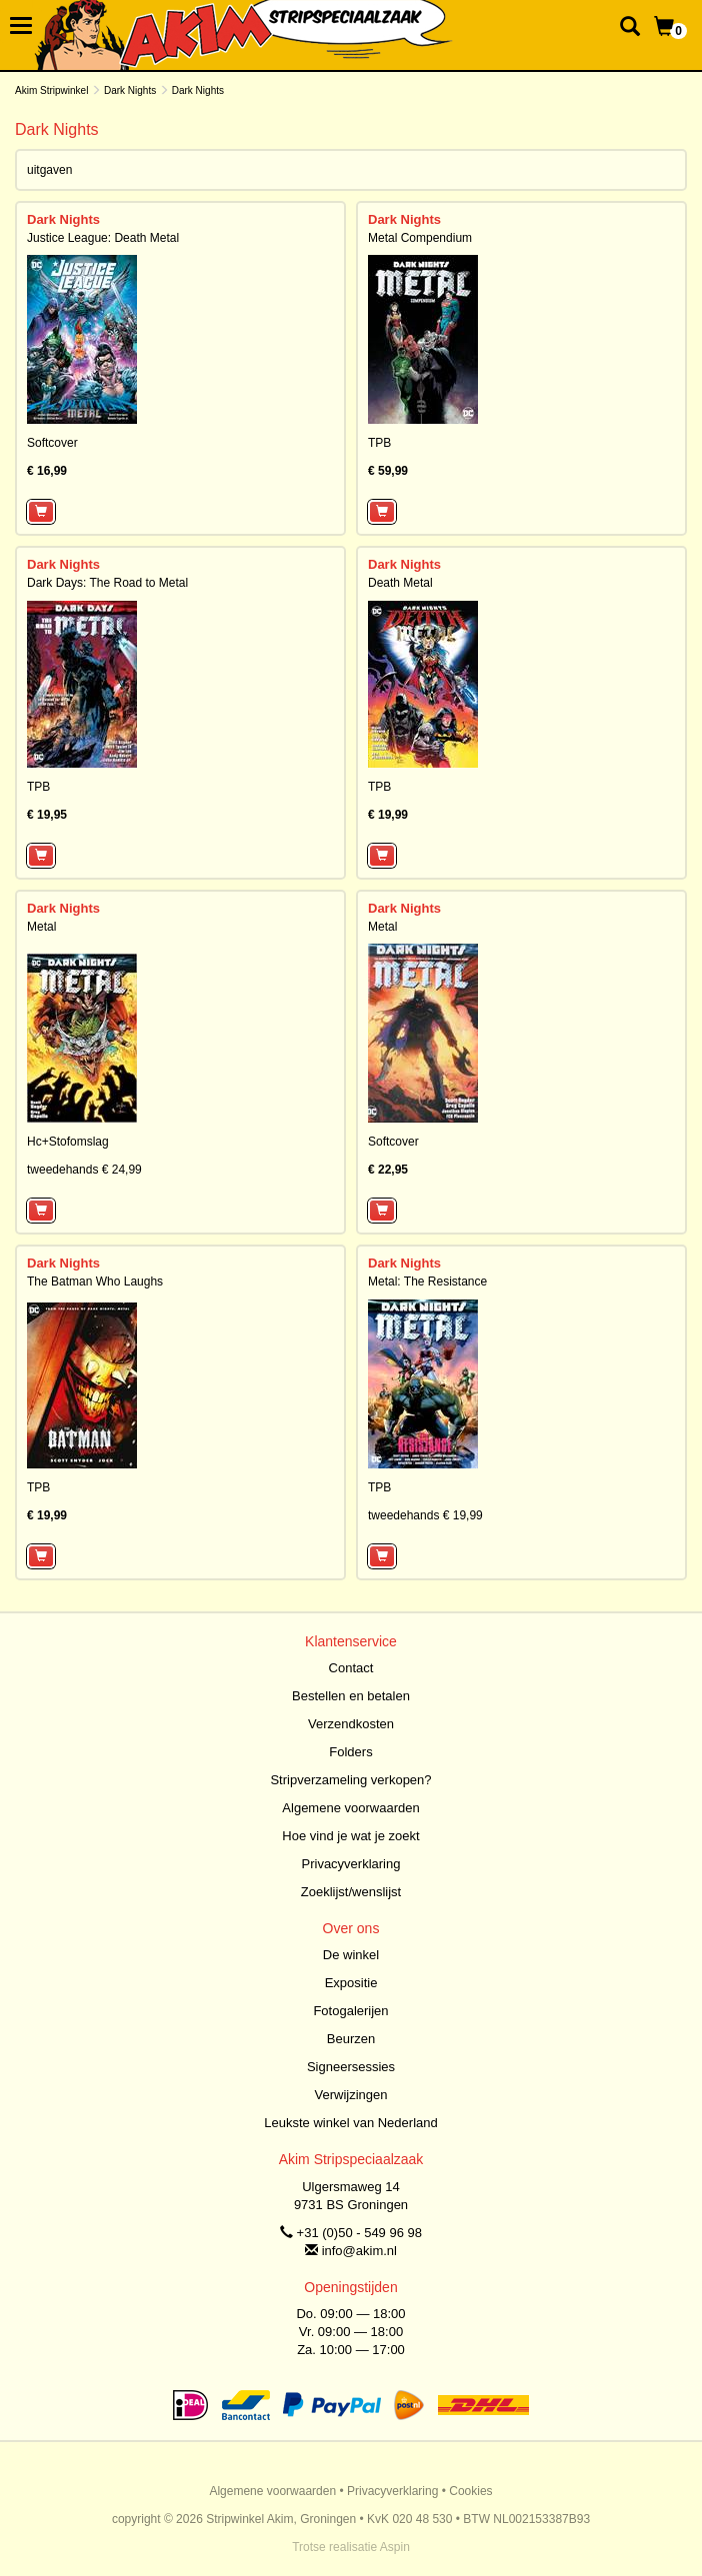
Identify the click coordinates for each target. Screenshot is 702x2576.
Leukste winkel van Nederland (350, 2122)
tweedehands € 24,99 (84, 1170)
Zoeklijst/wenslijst (351, 1891)
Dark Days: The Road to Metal (107, 583)
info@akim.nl (359, 2250)
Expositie (351, 1982)
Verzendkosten (351, 1723)
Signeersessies (351, 2066)
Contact (351, 1667)
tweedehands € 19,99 (425, 1515)
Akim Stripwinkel (51, 90)
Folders (350, 1751)
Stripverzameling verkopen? (350, 1779)
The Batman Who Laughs (95, 1281)
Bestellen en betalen (351, 1695)
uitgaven (49, 170)
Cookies (470, 2491)
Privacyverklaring (351, 1863)
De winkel (351, 1954)
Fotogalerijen (350, 2010)
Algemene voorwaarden (350, 1807)
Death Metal (400, 583)
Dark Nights (130, 90)
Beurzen (351, 2038)
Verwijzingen (351, 2094)
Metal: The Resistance (427, 1281)
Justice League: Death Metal (103, 238)
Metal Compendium (420, 238)
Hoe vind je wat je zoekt (350, 1835)
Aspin (395, 2547)
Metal (41, 927)
